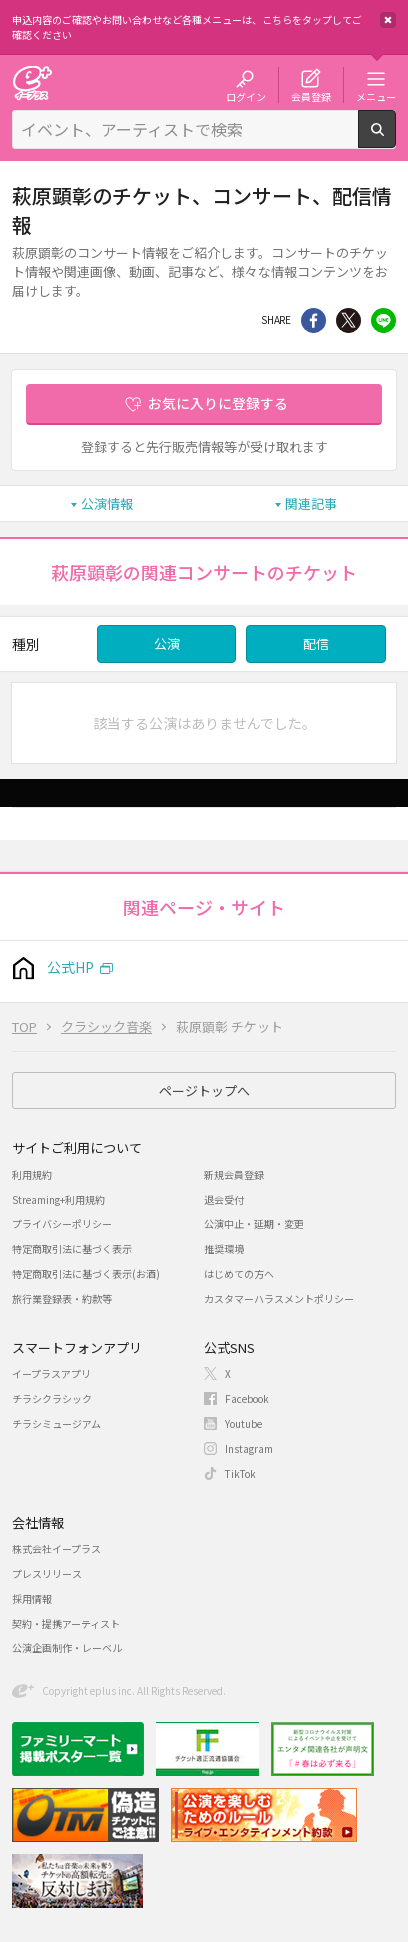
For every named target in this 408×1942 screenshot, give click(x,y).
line (383, 320)
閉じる (388, 20)
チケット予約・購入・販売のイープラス (32, 82)
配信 (316, 643)
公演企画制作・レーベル (67, 1647)
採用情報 (32, 1598)
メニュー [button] (376, 96)
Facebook (247, 1398)
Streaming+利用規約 (58, 1199)
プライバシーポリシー (62, 1223)
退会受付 (224, 1199)
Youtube (243, 1423)
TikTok (240, 1473)
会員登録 (311, 96)
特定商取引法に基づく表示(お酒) (86, 1273)
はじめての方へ (239, 1273)
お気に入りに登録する (218, 403)
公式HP (70, 967)
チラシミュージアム (56, 1423)
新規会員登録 (234, 1174)
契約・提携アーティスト (66, 1623)
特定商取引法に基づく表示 (72, 1248)
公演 (167, 643)
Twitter (348, 320)
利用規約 (32, 1174)
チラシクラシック (52, 1398)
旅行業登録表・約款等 (62, 1298)
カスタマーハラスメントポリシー (279, 1298)
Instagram (249, 1448)
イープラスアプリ (51, 1373)
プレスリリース (47, 1573)
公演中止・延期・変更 (254, 1223)
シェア (313, 320)
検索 (395, 140)
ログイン (246, 96)
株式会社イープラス (56, 1548)
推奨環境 (224, 1248)
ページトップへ (204, 1090)
